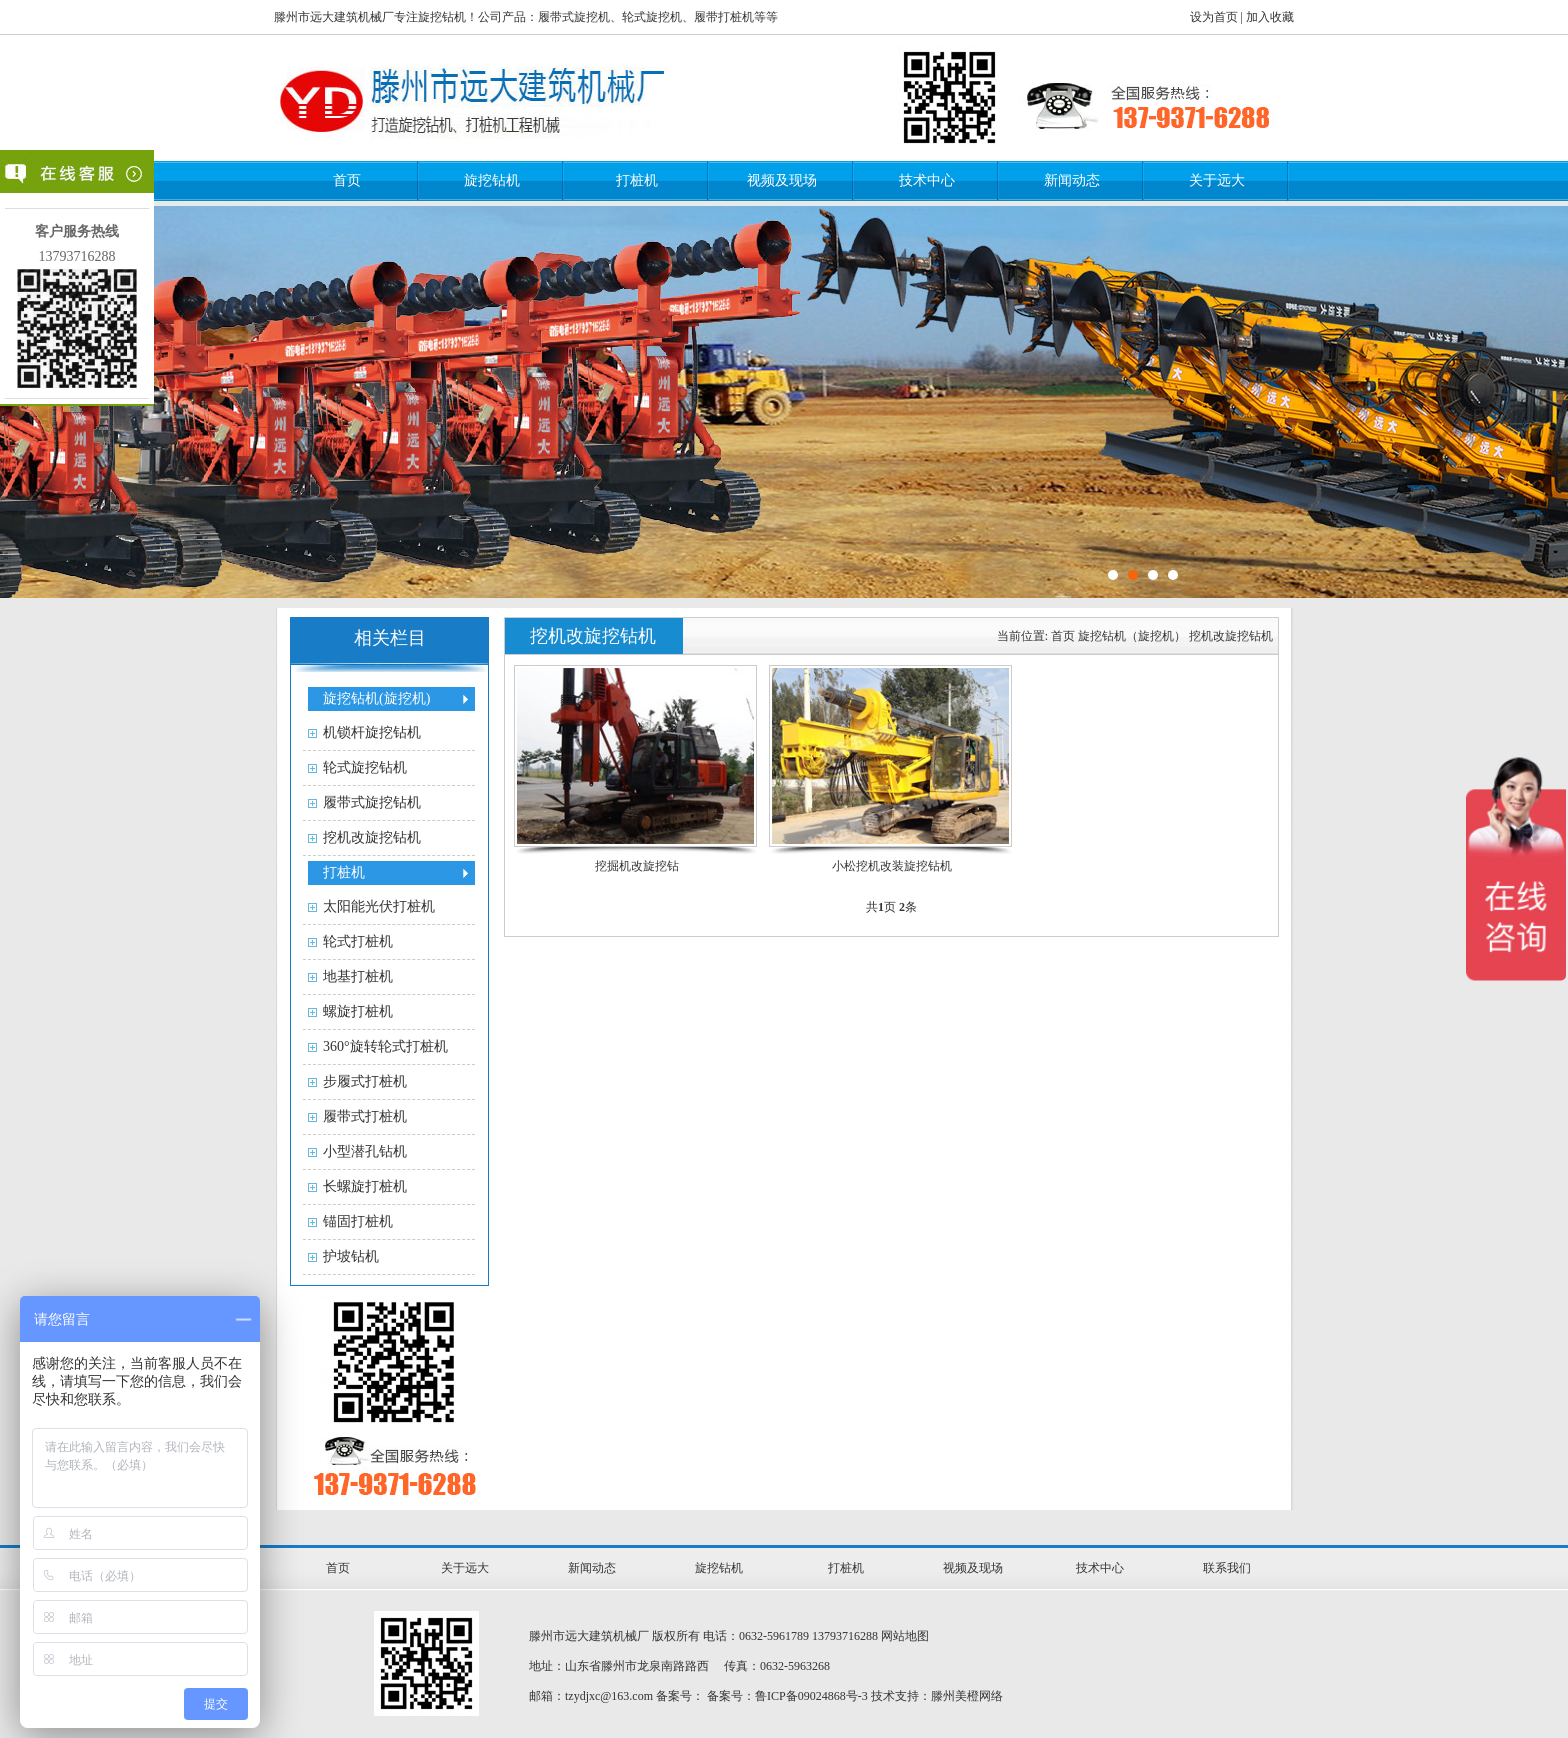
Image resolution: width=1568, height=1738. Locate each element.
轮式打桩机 (358, 941)
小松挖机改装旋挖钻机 (892, 866)
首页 (347, 180)
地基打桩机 (358, 976)
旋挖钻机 (492, 180)
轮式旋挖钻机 (365, 767)
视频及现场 (782, 180)
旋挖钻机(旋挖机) (376, 698)
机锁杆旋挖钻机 (372, 732)
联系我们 (1227, 1568)
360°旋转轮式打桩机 (385, 1046)
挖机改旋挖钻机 (372, 837)
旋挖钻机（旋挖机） (1132, 636)
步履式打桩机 (365, 1081)
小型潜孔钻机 (365, 1151)
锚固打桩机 (358, 1221)
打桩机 (637, 180)
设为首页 (1214, 17)
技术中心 (927, 180)
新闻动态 (1072, 180)
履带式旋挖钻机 (372, 802)
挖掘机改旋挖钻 (637, 866)
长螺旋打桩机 (365, 1186)
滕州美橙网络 (967, 1696)
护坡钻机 (351, 1256)
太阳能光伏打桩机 (379, 906)
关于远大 (1217, 180)
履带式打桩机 (365, 1116)
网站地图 (905, 1636)
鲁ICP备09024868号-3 (811, 1696)
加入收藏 (1270, 17)
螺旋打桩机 (358, 1011)
